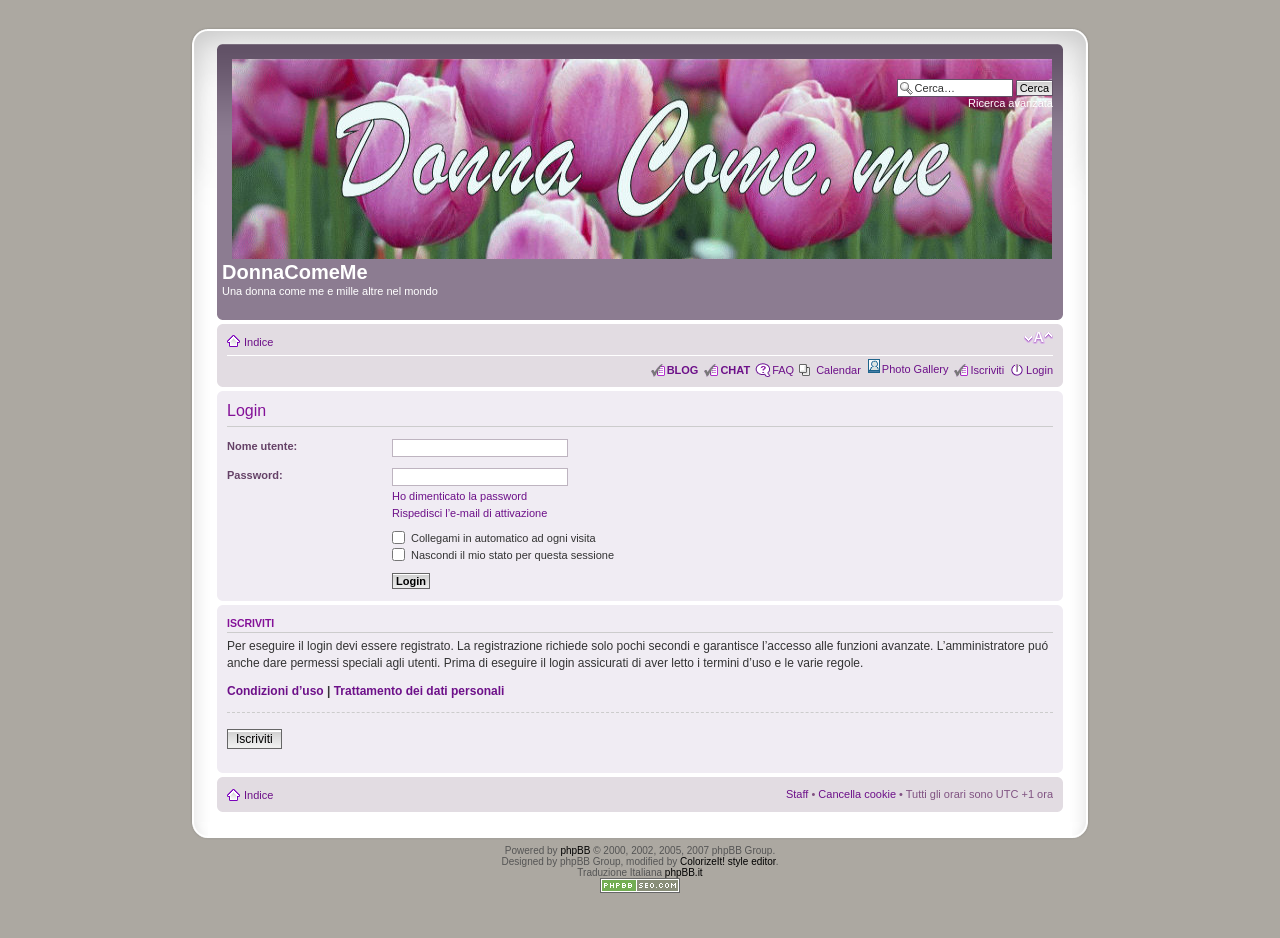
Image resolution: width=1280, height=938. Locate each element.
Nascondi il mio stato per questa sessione (503, 555)
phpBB (575, 850)
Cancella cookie (857, 794)
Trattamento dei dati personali (419, 691)
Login (1039, 370)
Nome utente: (262, 446)
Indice (258, 342)
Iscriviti (987, 370)
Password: (255, 475)
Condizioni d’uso (275, 691)
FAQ (783, 370)
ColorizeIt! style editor (728, 861)
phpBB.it (684, 872)
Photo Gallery (915, 369)
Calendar (838, 370)
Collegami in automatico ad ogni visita (494, 538)
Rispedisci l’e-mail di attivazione (469, 513)
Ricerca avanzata (1010, 103)
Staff (797, 794)
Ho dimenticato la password (459, 496)
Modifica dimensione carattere (1038, 338)
